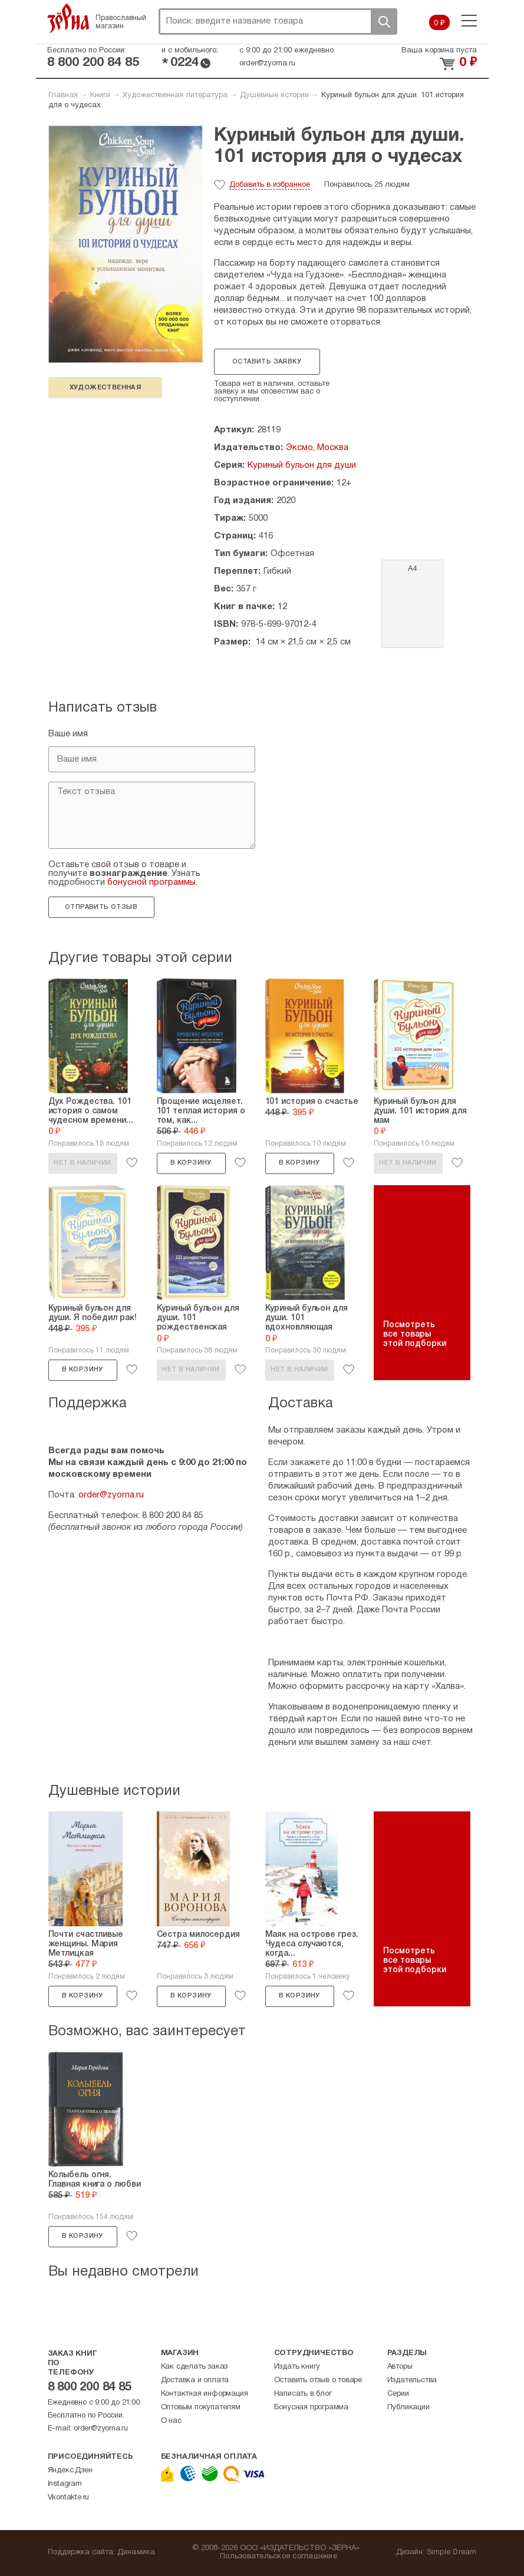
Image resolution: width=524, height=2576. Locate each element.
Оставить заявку (266, 362)
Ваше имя (68, 734)
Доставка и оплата (195, 2380)
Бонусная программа (311, 2407)
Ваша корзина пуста (439, 50)
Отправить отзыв (101, 907)
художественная (105, 388)
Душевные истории (274, 95)
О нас (171, 2421)
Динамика (136, 2552)
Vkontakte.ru (69, 2497)
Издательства (412, 2380)
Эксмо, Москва (317, 448)
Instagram (65, 2484)
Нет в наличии (82, 1163)
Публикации (408, 2407)
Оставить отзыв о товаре (318, 2380)
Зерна (68, 18)
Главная (63, 95)
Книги (100, 95)
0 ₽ (439, 23)
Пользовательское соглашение (278, 2556)
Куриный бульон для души (302, 465)
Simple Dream (452, 2552)
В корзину (191, 1163)
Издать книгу (297, 2366)
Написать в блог (303, 2394)
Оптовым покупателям (200, 2407)
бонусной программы (151, 882)
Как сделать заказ (194, 2366)
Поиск (384, 21)
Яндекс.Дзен (70, 2470)
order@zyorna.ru (267, 63)
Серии (398, 2394)
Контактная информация (204, 2394)
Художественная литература (175, 95)
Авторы (400, 2366)
